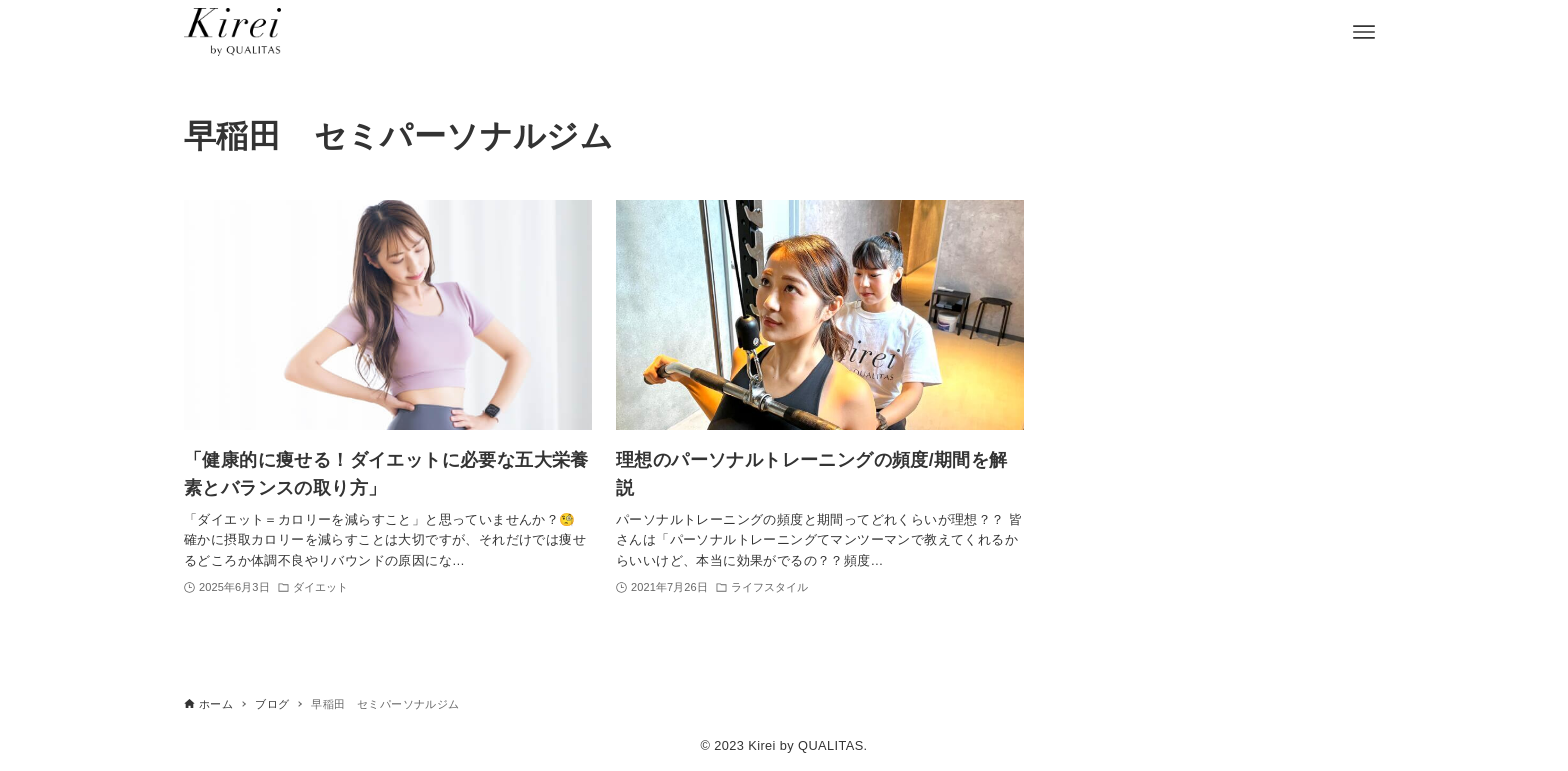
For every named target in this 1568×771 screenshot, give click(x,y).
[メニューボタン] (1364, 32)
